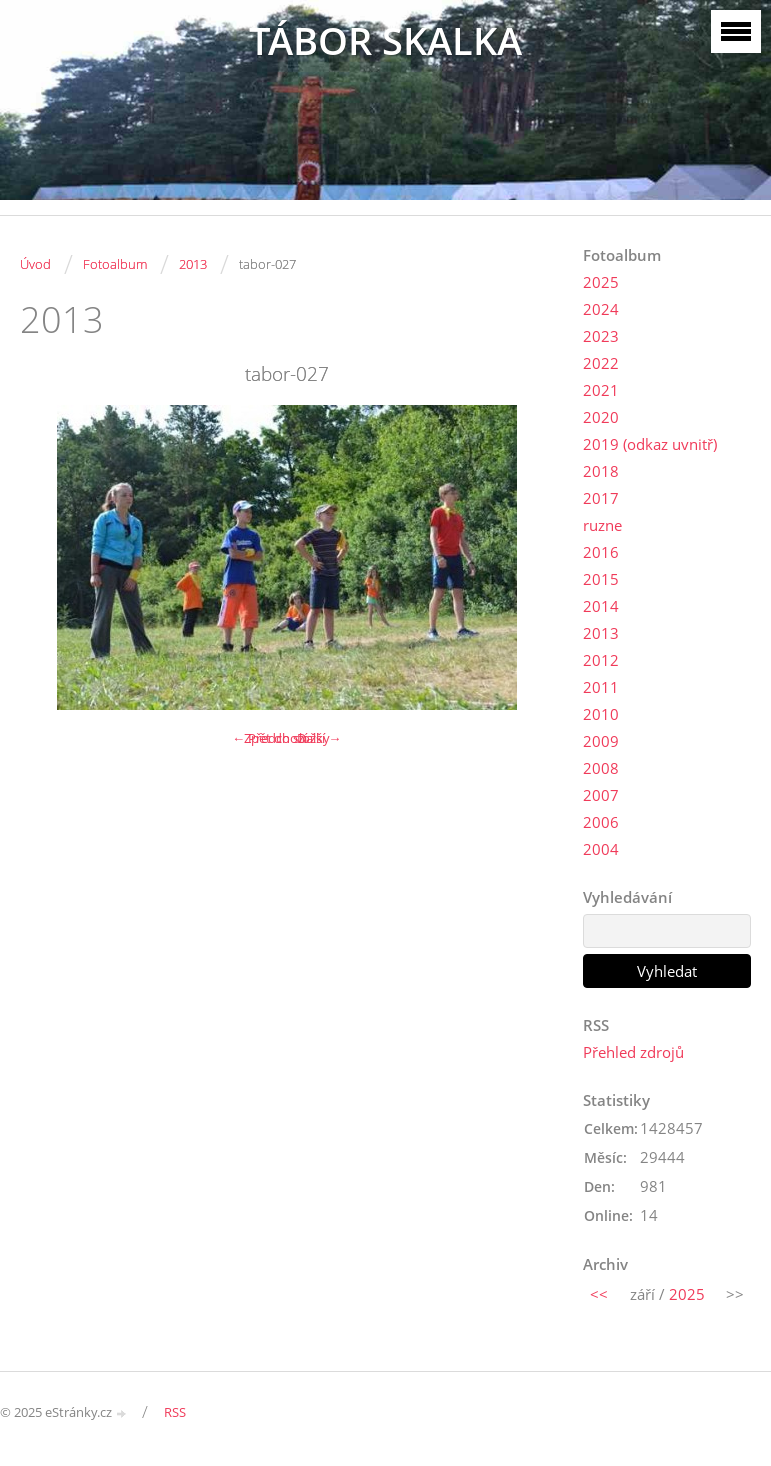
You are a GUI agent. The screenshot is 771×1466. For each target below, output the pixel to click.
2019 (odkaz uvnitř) (650, 444)
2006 (601, 822)
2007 (601, 795)
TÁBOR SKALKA (385, 40)
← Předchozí (269, 738)
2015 (601, 579)
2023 (601, 336)
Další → (319, 738)
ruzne (602, 525)
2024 (601, 309)
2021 (601, 390)
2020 (601, 417)
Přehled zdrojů (633, 1052)
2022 (601, 363)
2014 (601, 606)
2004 (601, 849)
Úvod (35, 264)
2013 (193, 264)
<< (599, 1294)
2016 (601, 552)
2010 (601, 714)
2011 (601, 687)
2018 (601, 471)
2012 (601, 660)
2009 (601, 741)
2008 (601, 768)
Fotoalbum (115, 264)
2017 (601, 498)
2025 (601, 282)
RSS (175, 1412)
